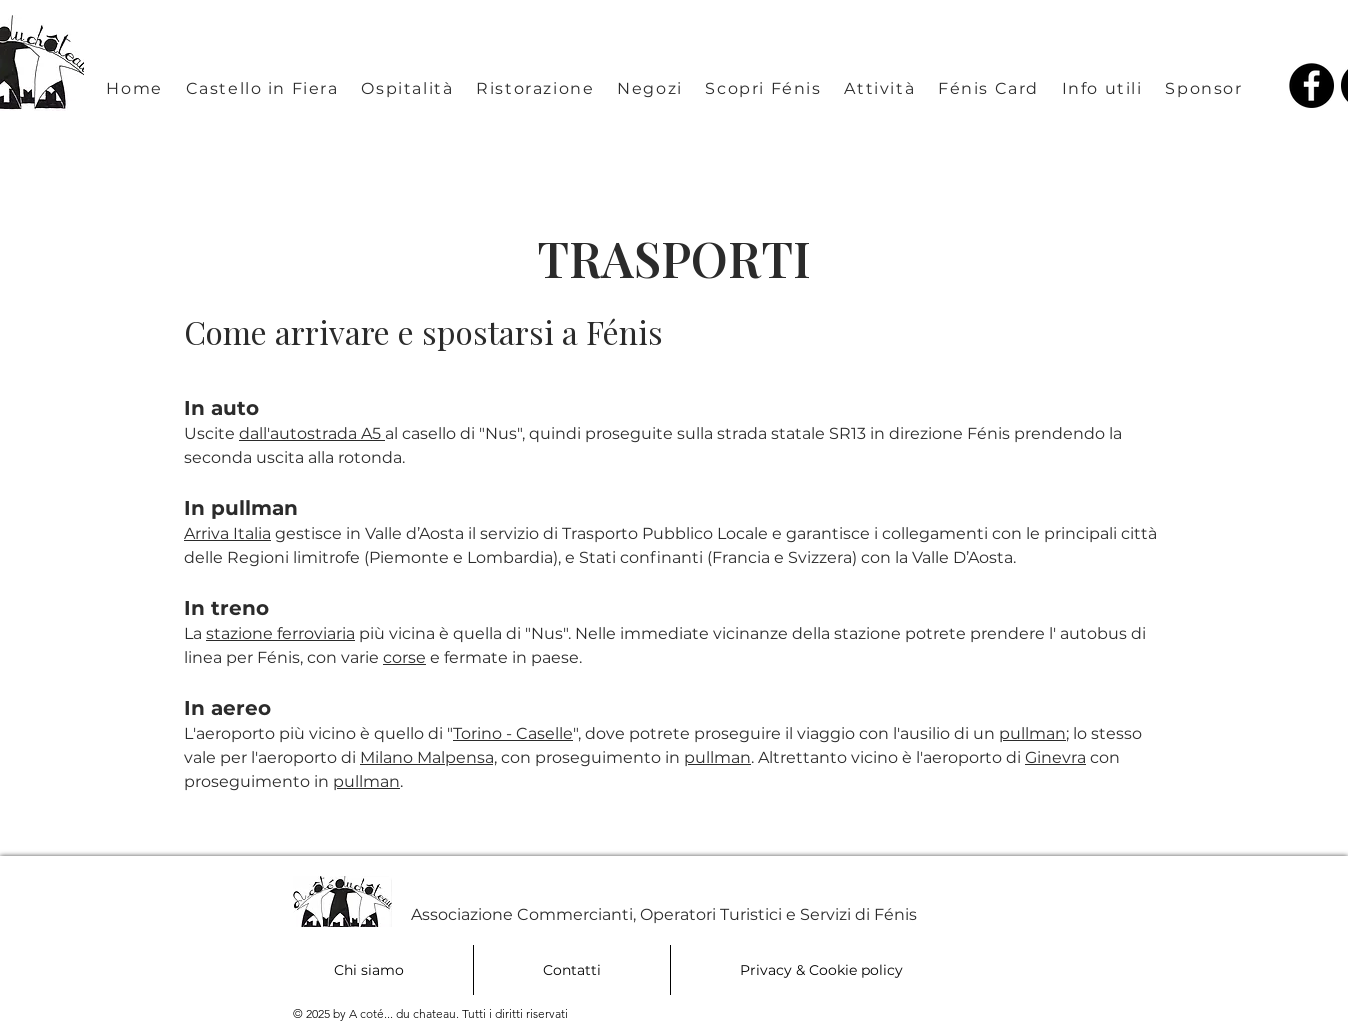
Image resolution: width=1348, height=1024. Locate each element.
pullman (1032, 733)
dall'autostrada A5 (312, 433)
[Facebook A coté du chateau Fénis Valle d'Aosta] (1311, 85)
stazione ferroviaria (280, 633)
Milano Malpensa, (428, 757)
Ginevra (1055, 757)
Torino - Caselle (513, 733)
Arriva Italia (227, 533)
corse (404, 657)
